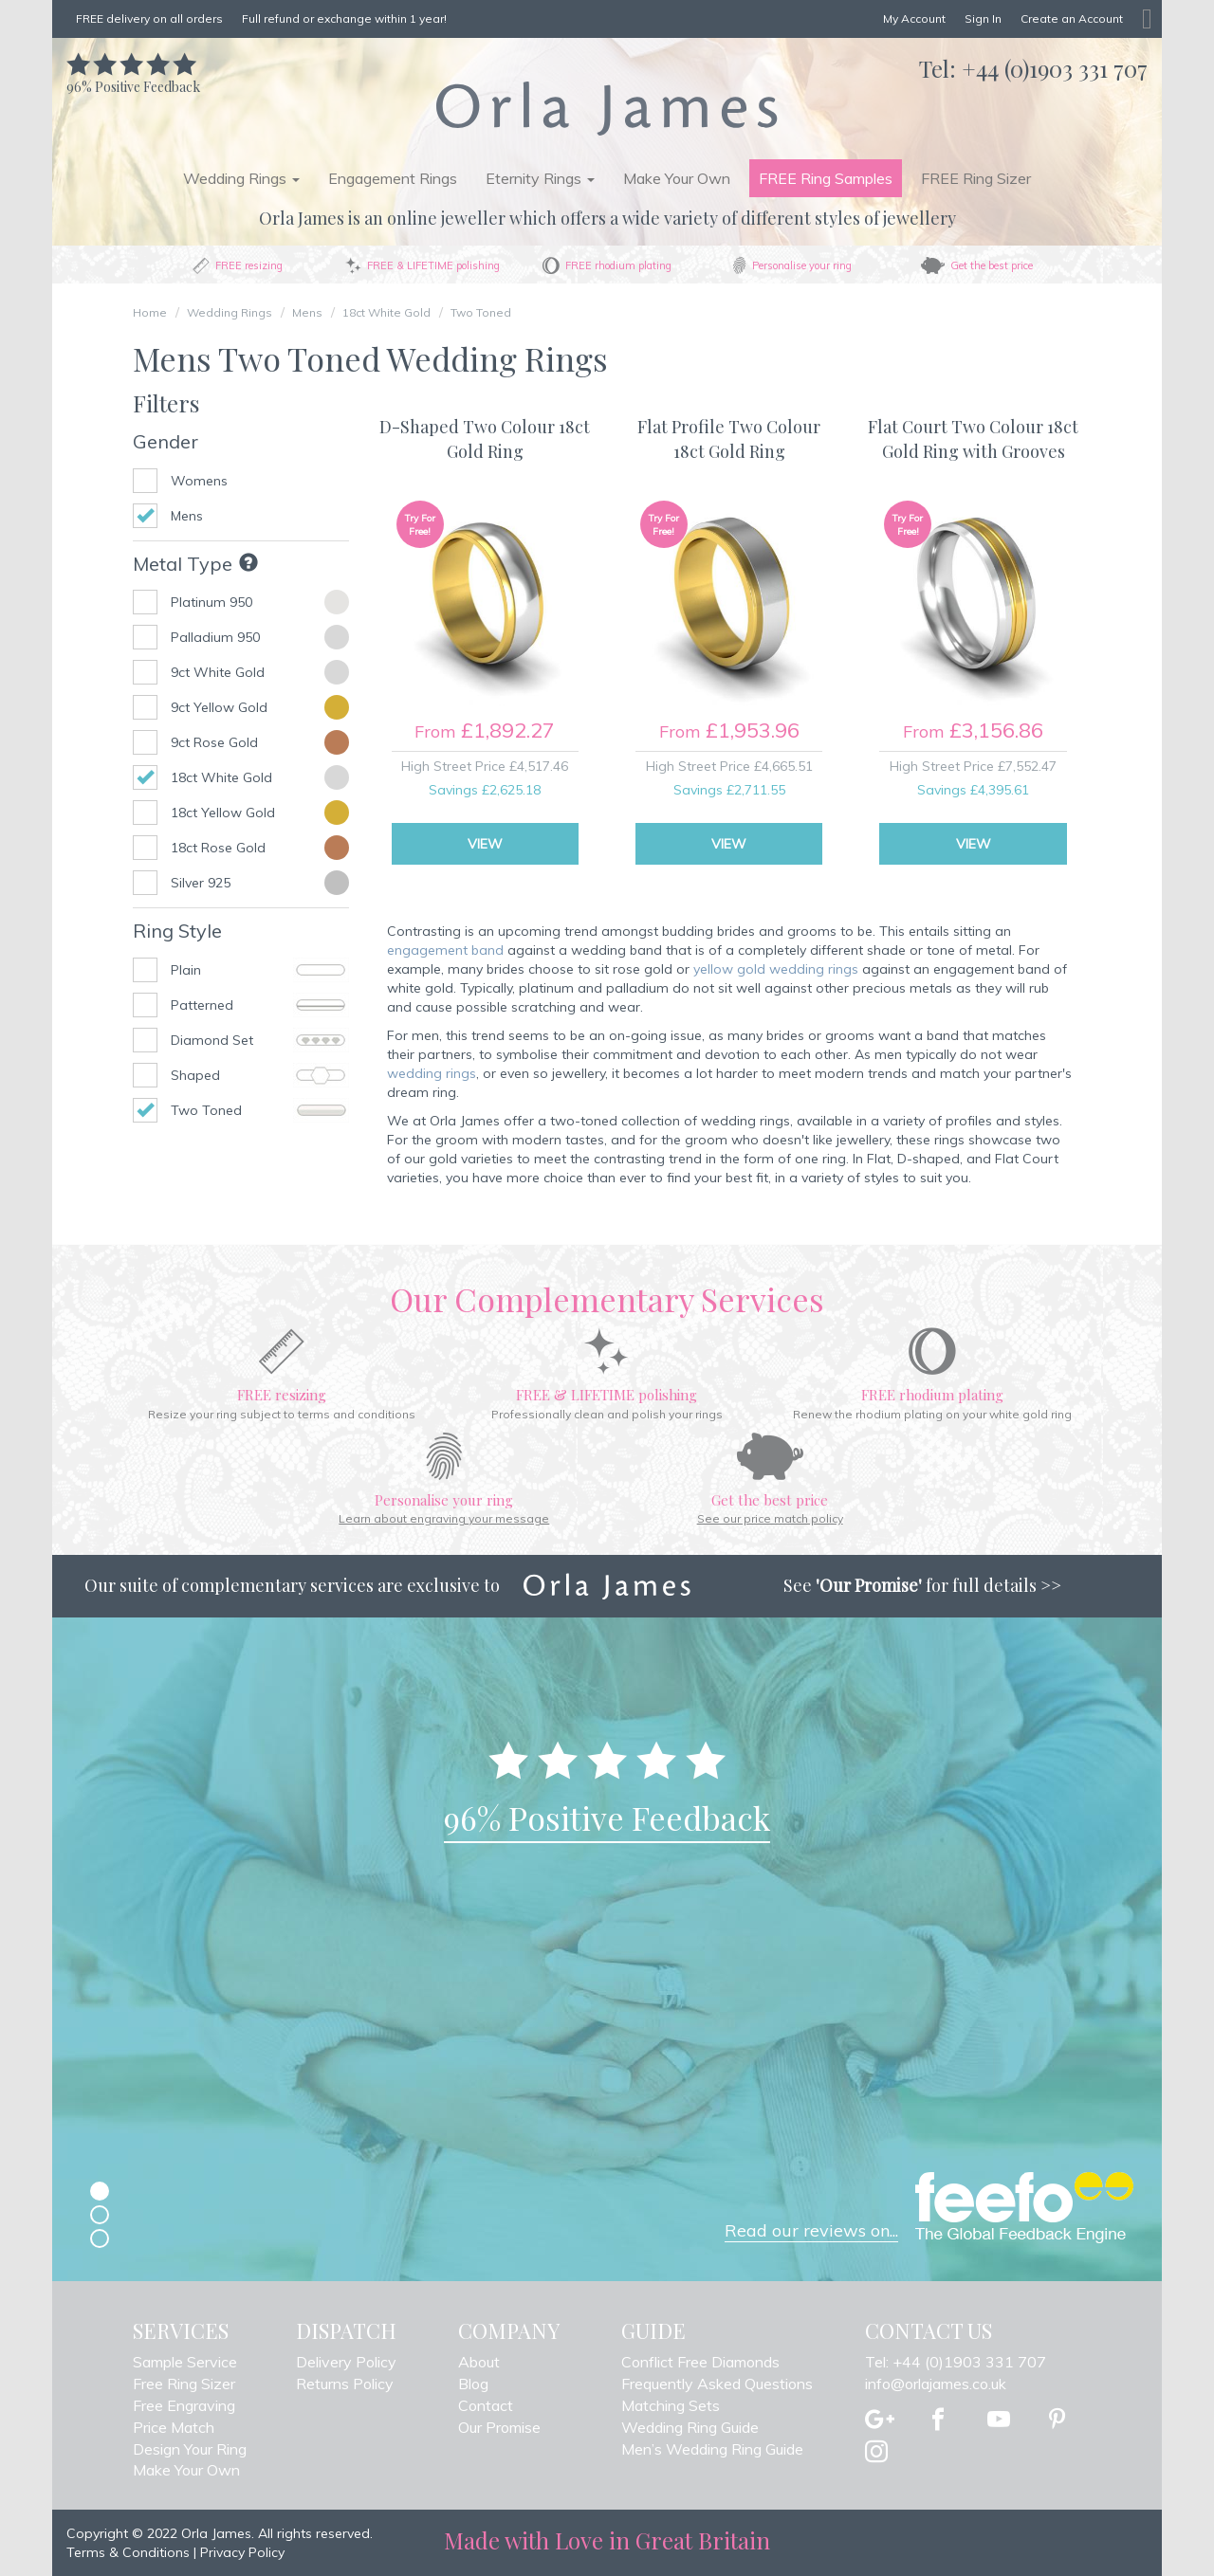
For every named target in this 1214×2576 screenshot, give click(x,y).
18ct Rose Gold (218, 847)
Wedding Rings (229, 312)
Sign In (983, 18)
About (479, 2361)
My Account (914, 18)
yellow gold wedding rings (775, 968)
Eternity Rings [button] (540, 178)
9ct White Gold (218, 672)
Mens (307, 312)
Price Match (173, 2427)
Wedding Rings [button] (241, 178)
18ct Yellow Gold (223, 812)
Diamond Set (260, 1040)
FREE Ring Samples (825, 178)
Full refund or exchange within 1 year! (344, 18)
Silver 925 (200, 882)
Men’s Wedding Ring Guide (712, 2448)
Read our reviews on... (811, 2230)
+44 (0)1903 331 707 (1055, 68)
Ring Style (177, 930)
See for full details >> (922, 1585)
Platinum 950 (211, 602)
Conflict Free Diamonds (700, 2361)
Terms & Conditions (128, 2552)
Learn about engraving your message (444, 1518)
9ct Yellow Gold (219, 707)
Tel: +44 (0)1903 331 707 (955, 2361)
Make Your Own (676, 178)
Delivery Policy (346, 2361)
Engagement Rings (392, 178)
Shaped (260, 1075)
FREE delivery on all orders (149, 18)
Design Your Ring (190, 2448)
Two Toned (481, 312)
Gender (165, 441)
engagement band (445, 950)
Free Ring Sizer (184, 2383)
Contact (485, 2405)
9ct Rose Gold (214, 742)
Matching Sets (670, 2405)
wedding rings (431, 1073)
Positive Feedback (133, 77)
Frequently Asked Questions (717, 2383)
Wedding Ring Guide (690, 2427)
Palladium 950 (215, 637)
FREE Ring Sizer (976, 178)
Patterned (260, 1005)
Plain (260, 970)
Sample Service (185, 2361)
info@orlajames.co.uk (935, 2383)
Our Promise (499, 2427)
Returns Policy (345, 2383)
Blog (473, 2383)
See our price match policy (770, 1518)
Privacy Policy (242, 2552)
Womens (199, 480)
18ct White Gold (386, 312)
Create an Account (1072, 18)
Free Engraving (184, 2405)
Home (150, 312)
